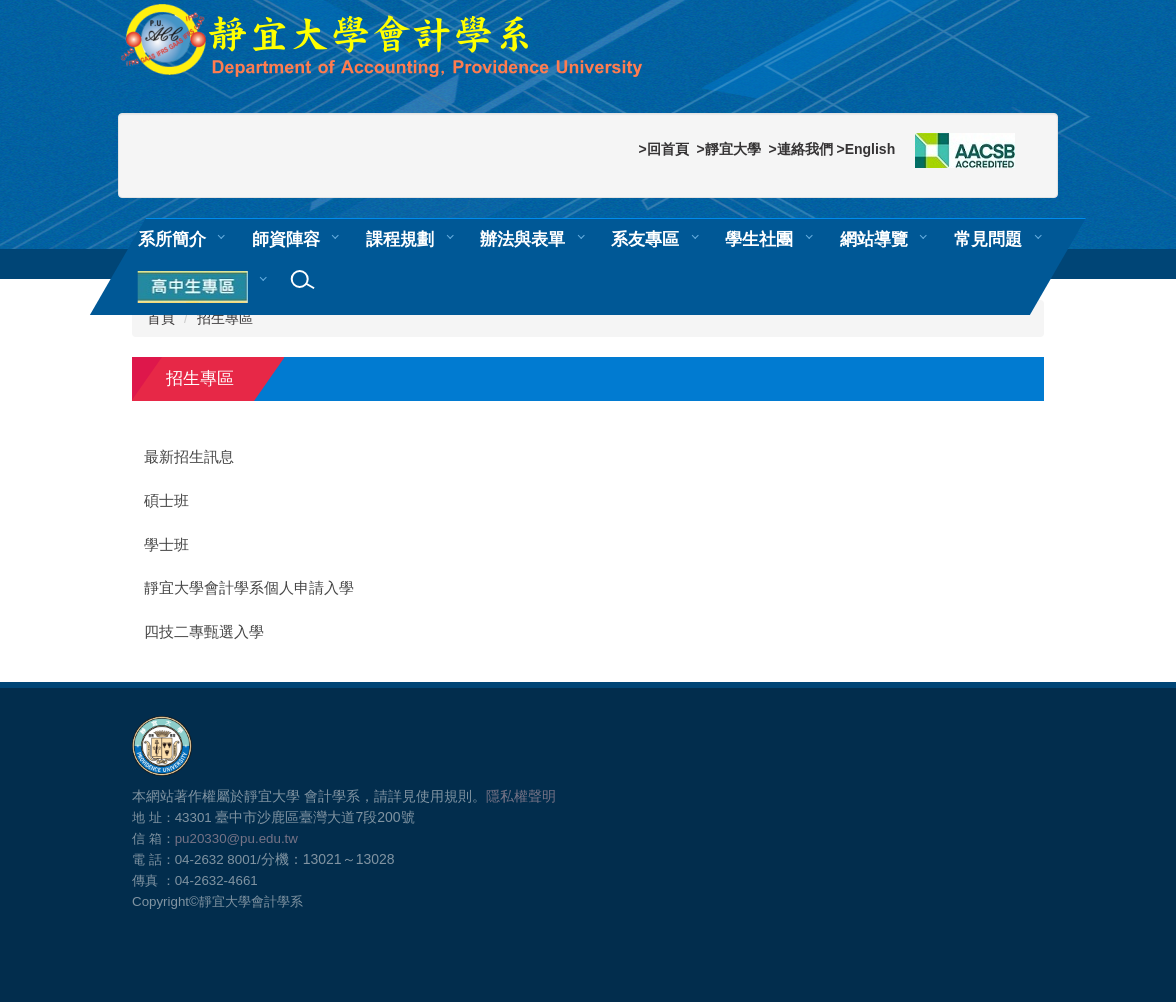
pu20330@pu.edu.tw (236, 838)
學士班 (166, 545)
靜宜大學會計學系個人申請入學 (249, 588)
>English (865, 149)
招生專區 (225, 318)
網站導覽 (874, 239)
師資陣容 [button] (286, 239)
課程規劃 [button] (400, 239)
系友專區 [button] (645, 239)
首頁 (161, 318)
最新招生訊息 (189, 457)
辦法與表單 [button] (522, 239)
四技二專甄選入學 (204, 632)
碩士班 (166, 501)
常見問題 (988, 239)
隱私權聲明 (521, 796)
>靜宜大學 (728, 149)
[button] (196, 288)
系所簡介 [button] (172, 239)
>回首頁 (663, 149)
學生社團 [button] (759, 239)
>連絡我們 (800, 149)
